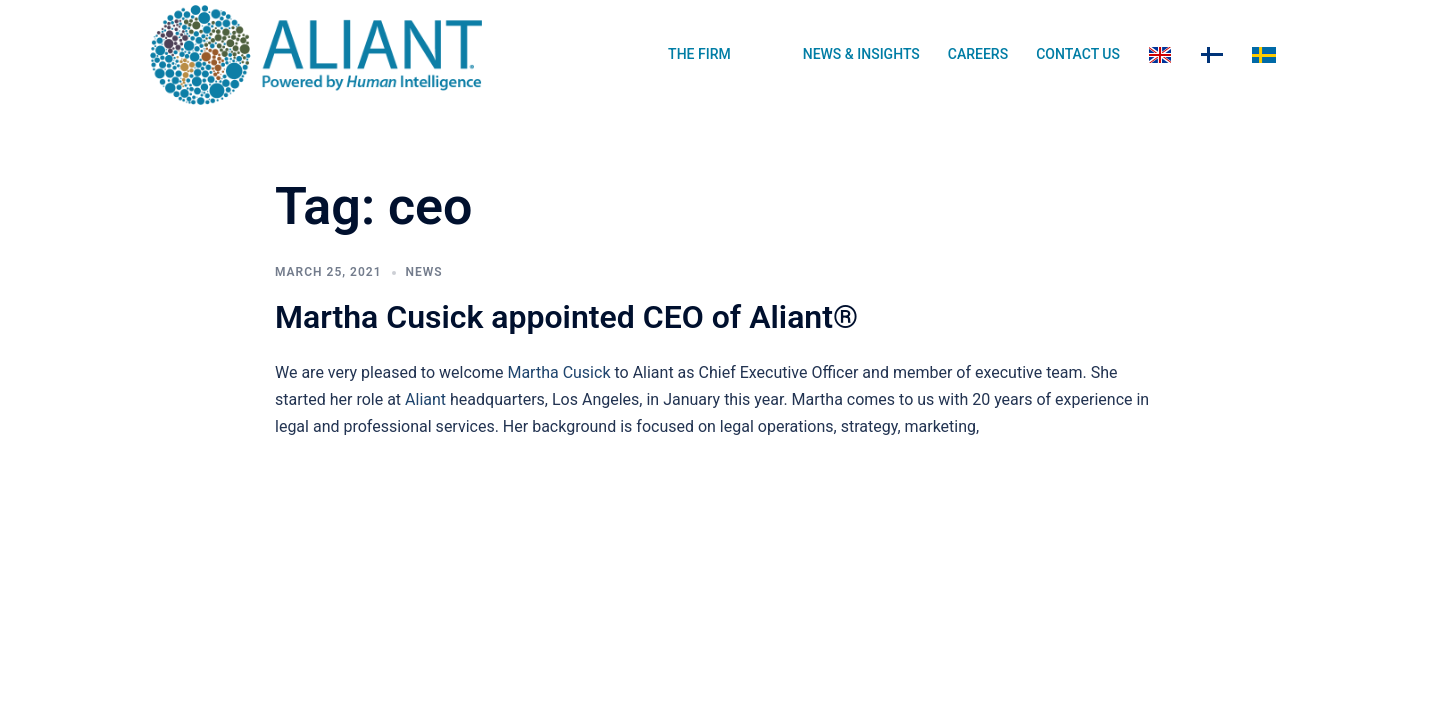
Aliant (425, 399)
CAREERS (978, 54)
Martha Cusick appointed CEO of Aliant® (566, 317)
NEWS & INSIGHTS (861, 54)
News (424, 272)
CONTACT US (1078, 54)
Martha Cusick (558, 372)
